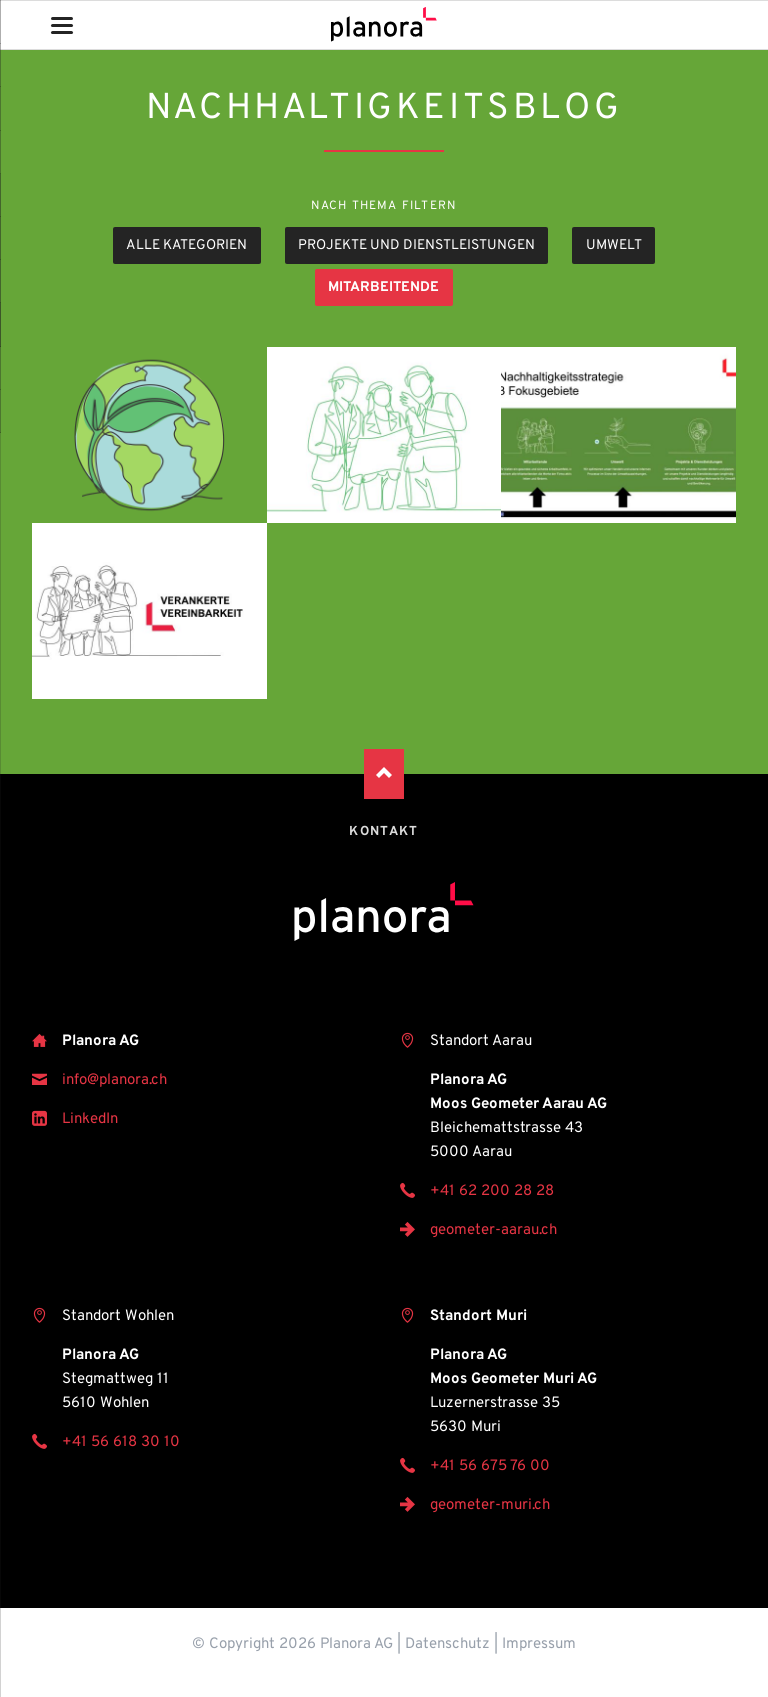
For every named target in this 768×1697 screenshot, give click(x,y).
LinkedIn (90, 1119)
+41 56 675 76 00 (490, 1466)
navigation (62, 25)
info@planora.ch (114, 1080)
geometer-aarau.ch (493, 1230)
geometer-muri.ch (490, 1505)
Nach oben (384, 774)
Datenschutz (447, 1644)
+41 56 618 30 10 (121, 1442)
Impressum (539, 1644)
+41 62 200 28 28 (492, 1191)
